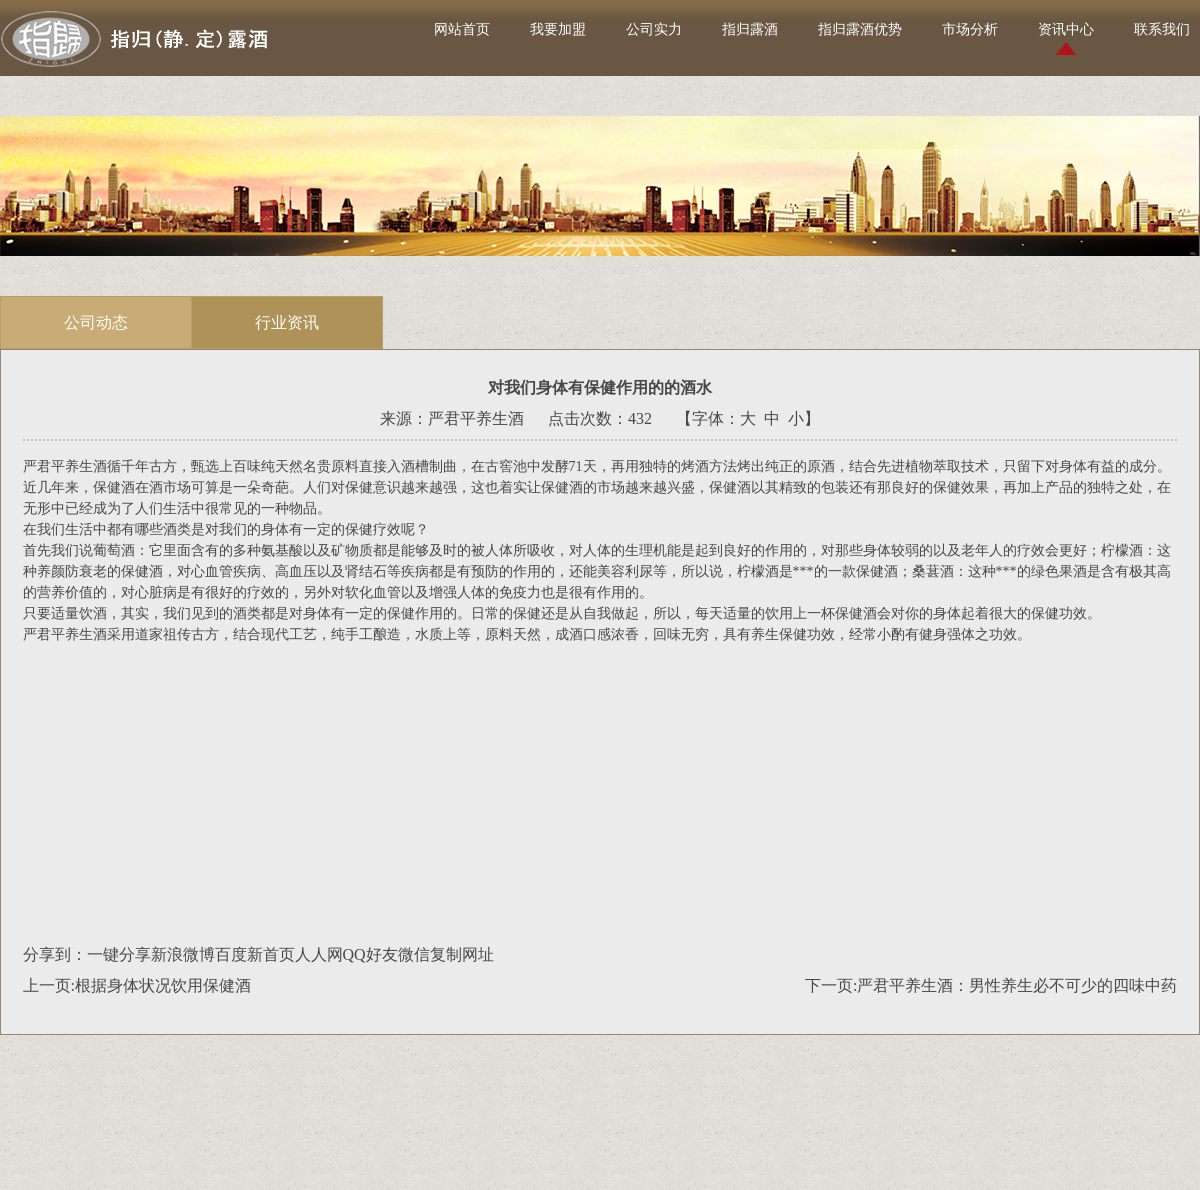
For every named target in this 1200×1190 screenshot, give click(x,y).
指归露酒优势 (860, 29)
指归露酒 (750, 29)
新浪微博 (183, 954)
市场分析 (970, 29)
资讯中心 (1066, 29)
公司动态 (96, 322)
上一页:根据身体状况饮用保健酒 (137, 985)
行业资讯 (287, 322)
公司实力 (654, 29)
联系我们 (1162, 29)
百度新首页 (255, 954)
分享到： (55, 954)
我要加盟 (558, 29)
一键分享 (119, 954)
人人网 (319, 954)
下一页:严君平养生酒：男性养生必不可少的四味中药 (991, 985)
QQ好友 (370, 954)
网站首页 (462, 29)
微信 (414, 954)
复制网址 (462, 954)
